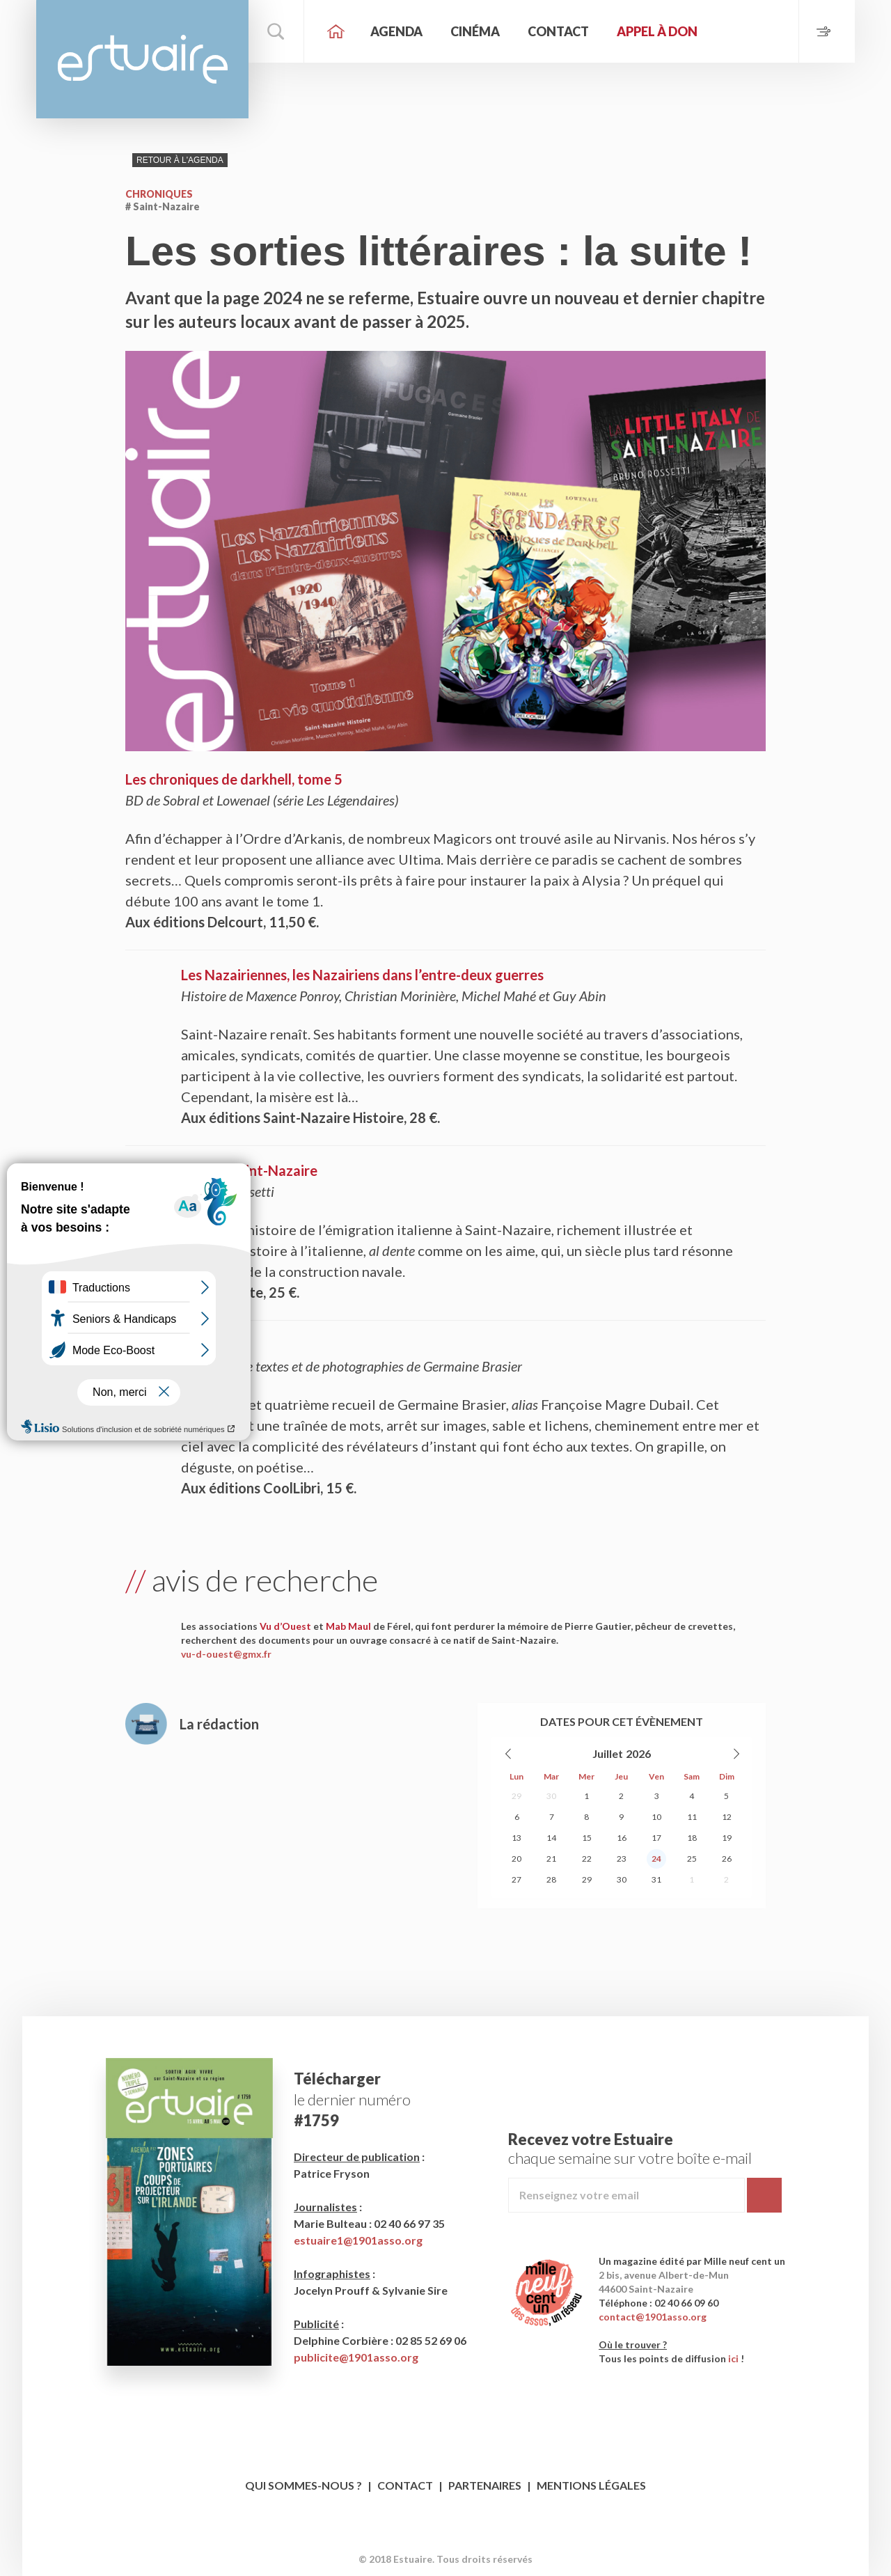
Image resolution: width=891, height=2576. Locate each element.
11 (692, 1817)
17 (656, 1837)
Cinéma (475, 31)
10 (656, 1817)
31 (656, 1879)
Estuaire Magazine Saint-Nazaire (142, 59)
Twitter (459, 2537)
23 (621, 1858)
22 (587, 1858)
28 (551, 1879)
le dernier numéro (352, 2099)
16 (621, 1837)
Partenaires (484, 2485)
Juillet (607, 1753)
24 (656, 1858)
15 (587, 1837)
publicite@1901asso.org (356, 2357)
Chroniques (159, 194)
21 (551, 1858)
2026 (638, 1753)
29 (516, 1796)
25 (692, 1858)
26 (727, 1858)
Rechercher (276, 31)
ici (733, 2358)
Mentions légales (591, 2485)
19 (727, 1837)
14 (551, 1837)
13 (516, 1837)
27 (516, 1879)
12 (727, 1817)
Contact (558, 31)
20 (516, 1858)
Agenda (396, 31)
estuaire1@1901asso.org (358, 2240)
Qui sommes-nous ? (303, 2485)
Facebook (432, 2537)
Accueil (335, 31)
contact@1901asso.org (653, 2317)
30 (551, 1796)
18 (692, 1837)
